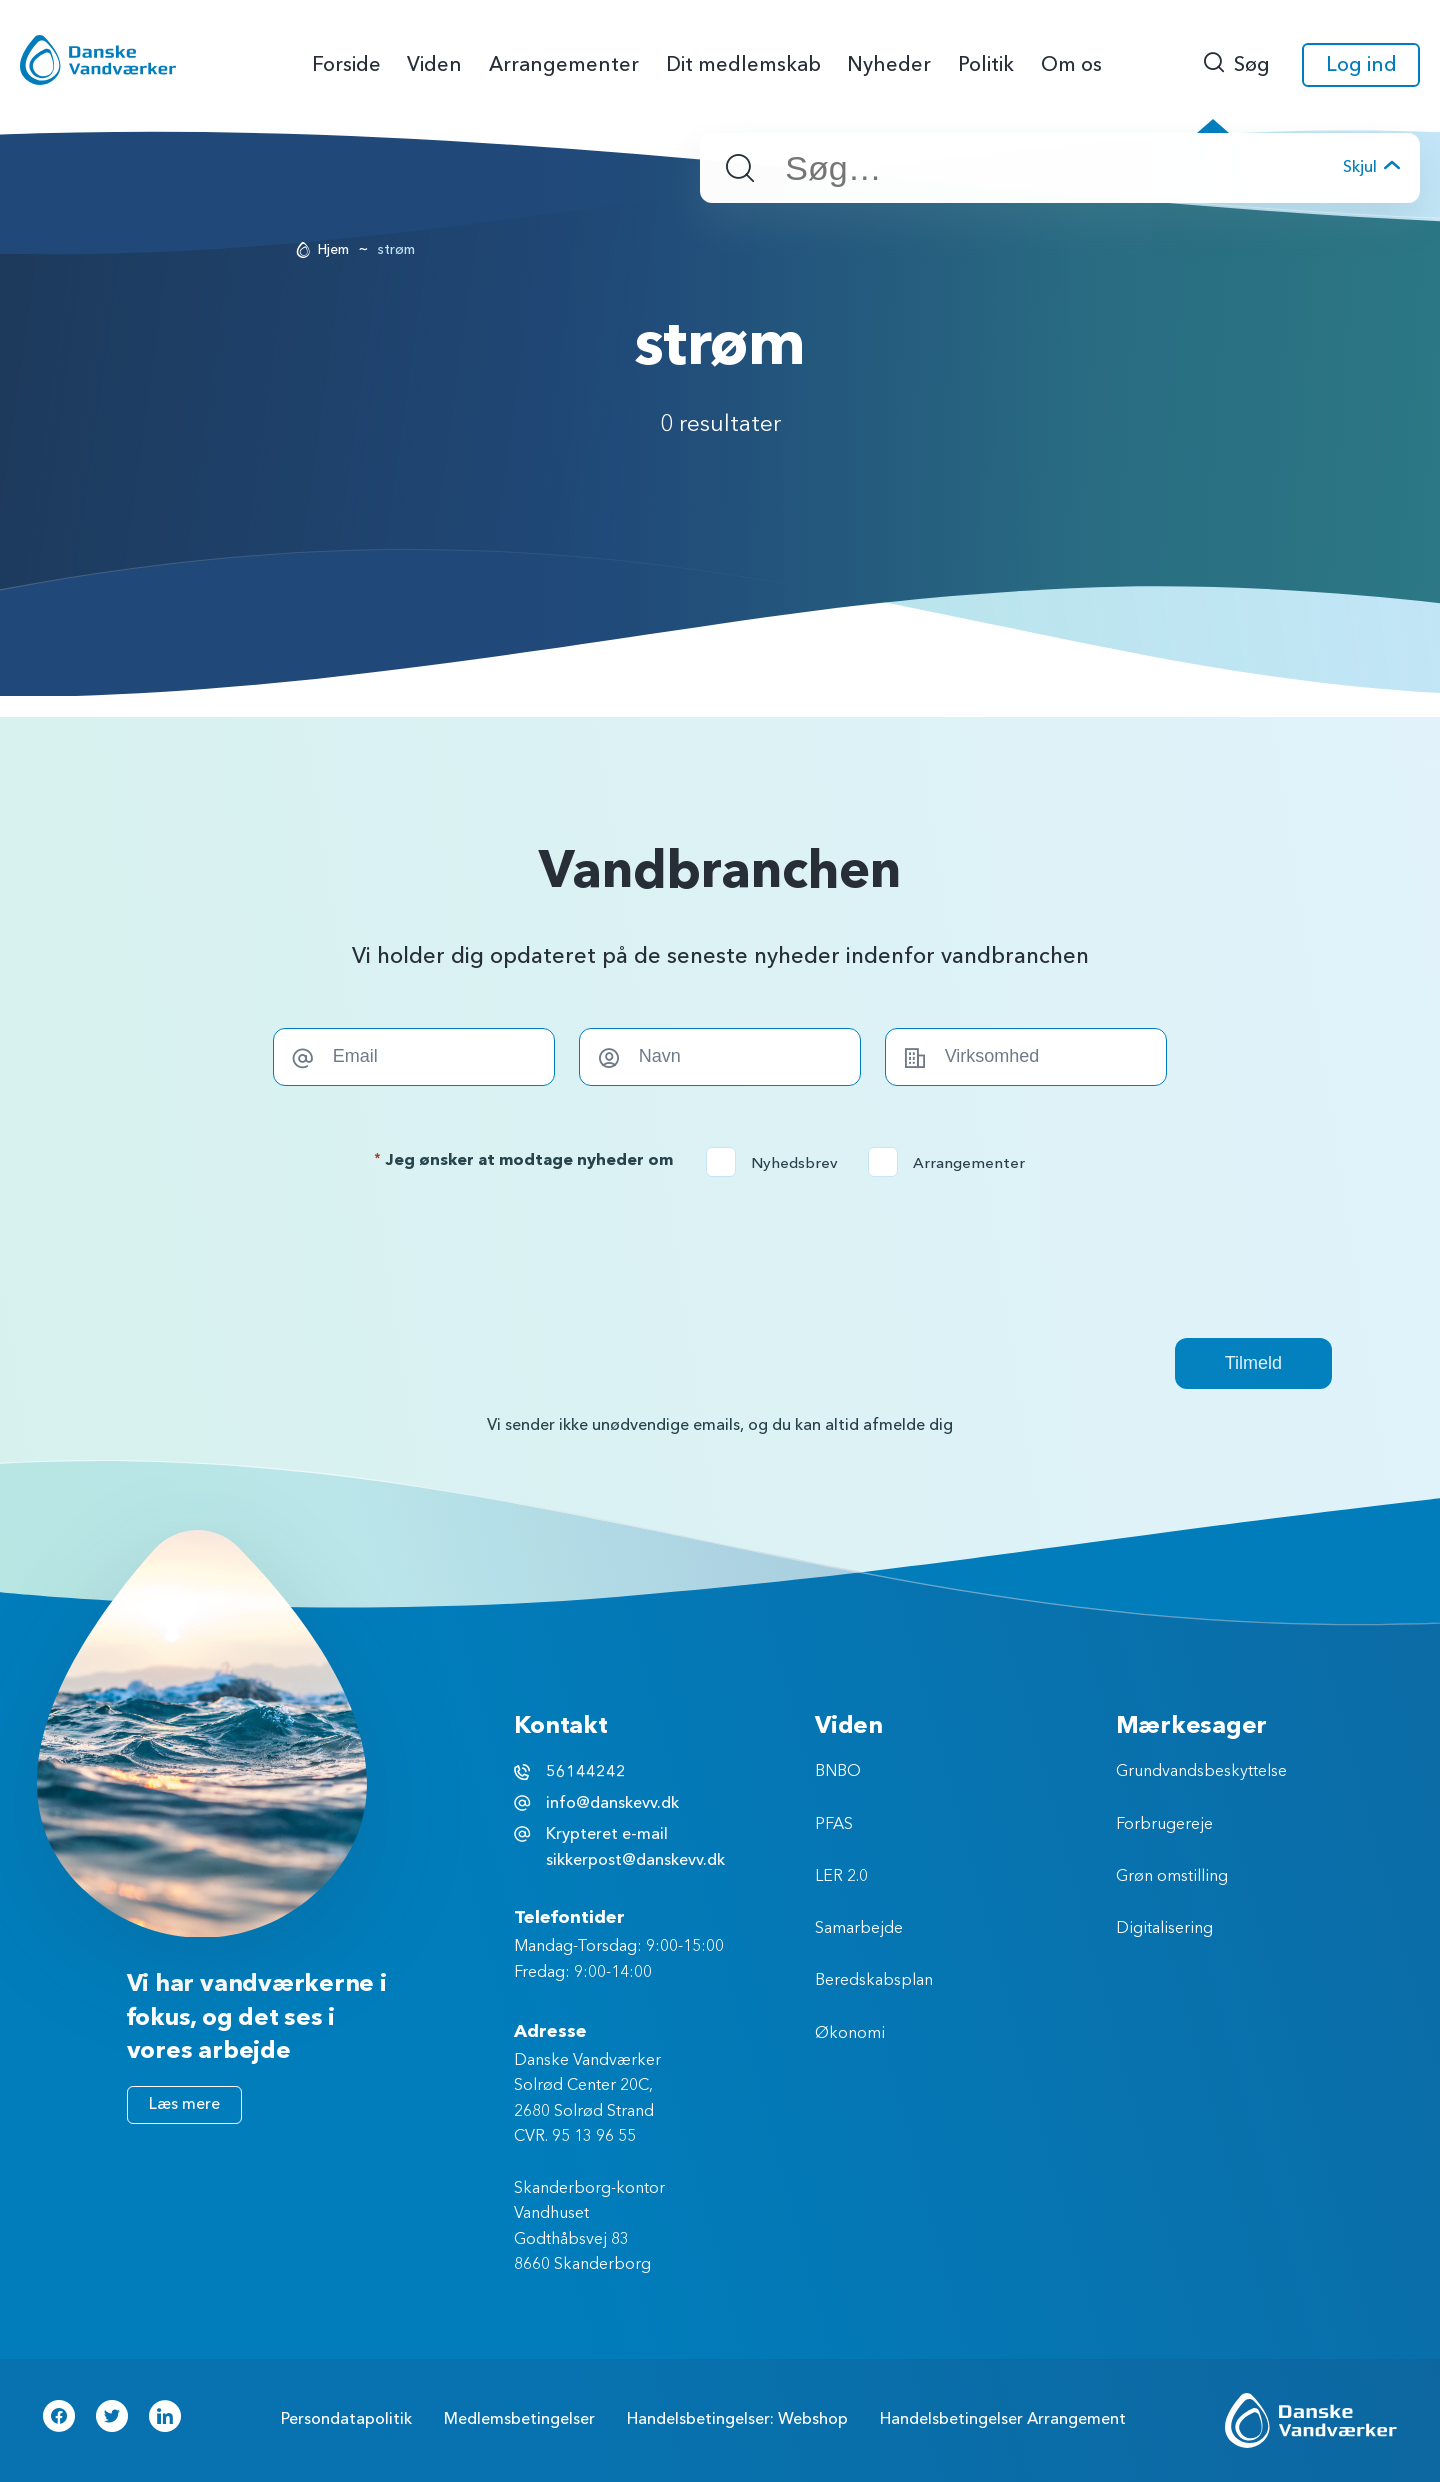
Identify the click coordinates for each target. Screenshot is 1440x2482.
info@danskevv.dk (612, 1803)
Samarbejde (859, 1929)
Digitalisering (1164, 1929)
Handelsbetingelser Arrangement (1003, 2419)
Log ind (1361, 64)
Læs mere (184, 2104)
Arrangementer (953, 1163)
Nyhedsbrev (778, 1163)
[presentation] (720, 1257)
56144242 (586, 1772)
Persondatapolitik (346, 2419)
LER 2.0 (841, 1877)
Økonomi (850, 2034)
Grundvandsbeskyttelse (1201, 1772)
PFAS (834, 1825)
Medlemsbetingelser (519, 2419)
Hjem (333, 249)
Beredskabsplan (874, 1981)
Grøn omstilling (1172, 1877)
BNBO (838, 1772)
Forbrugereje (1164, 1825)
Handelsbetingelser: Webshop (737, 2419)
